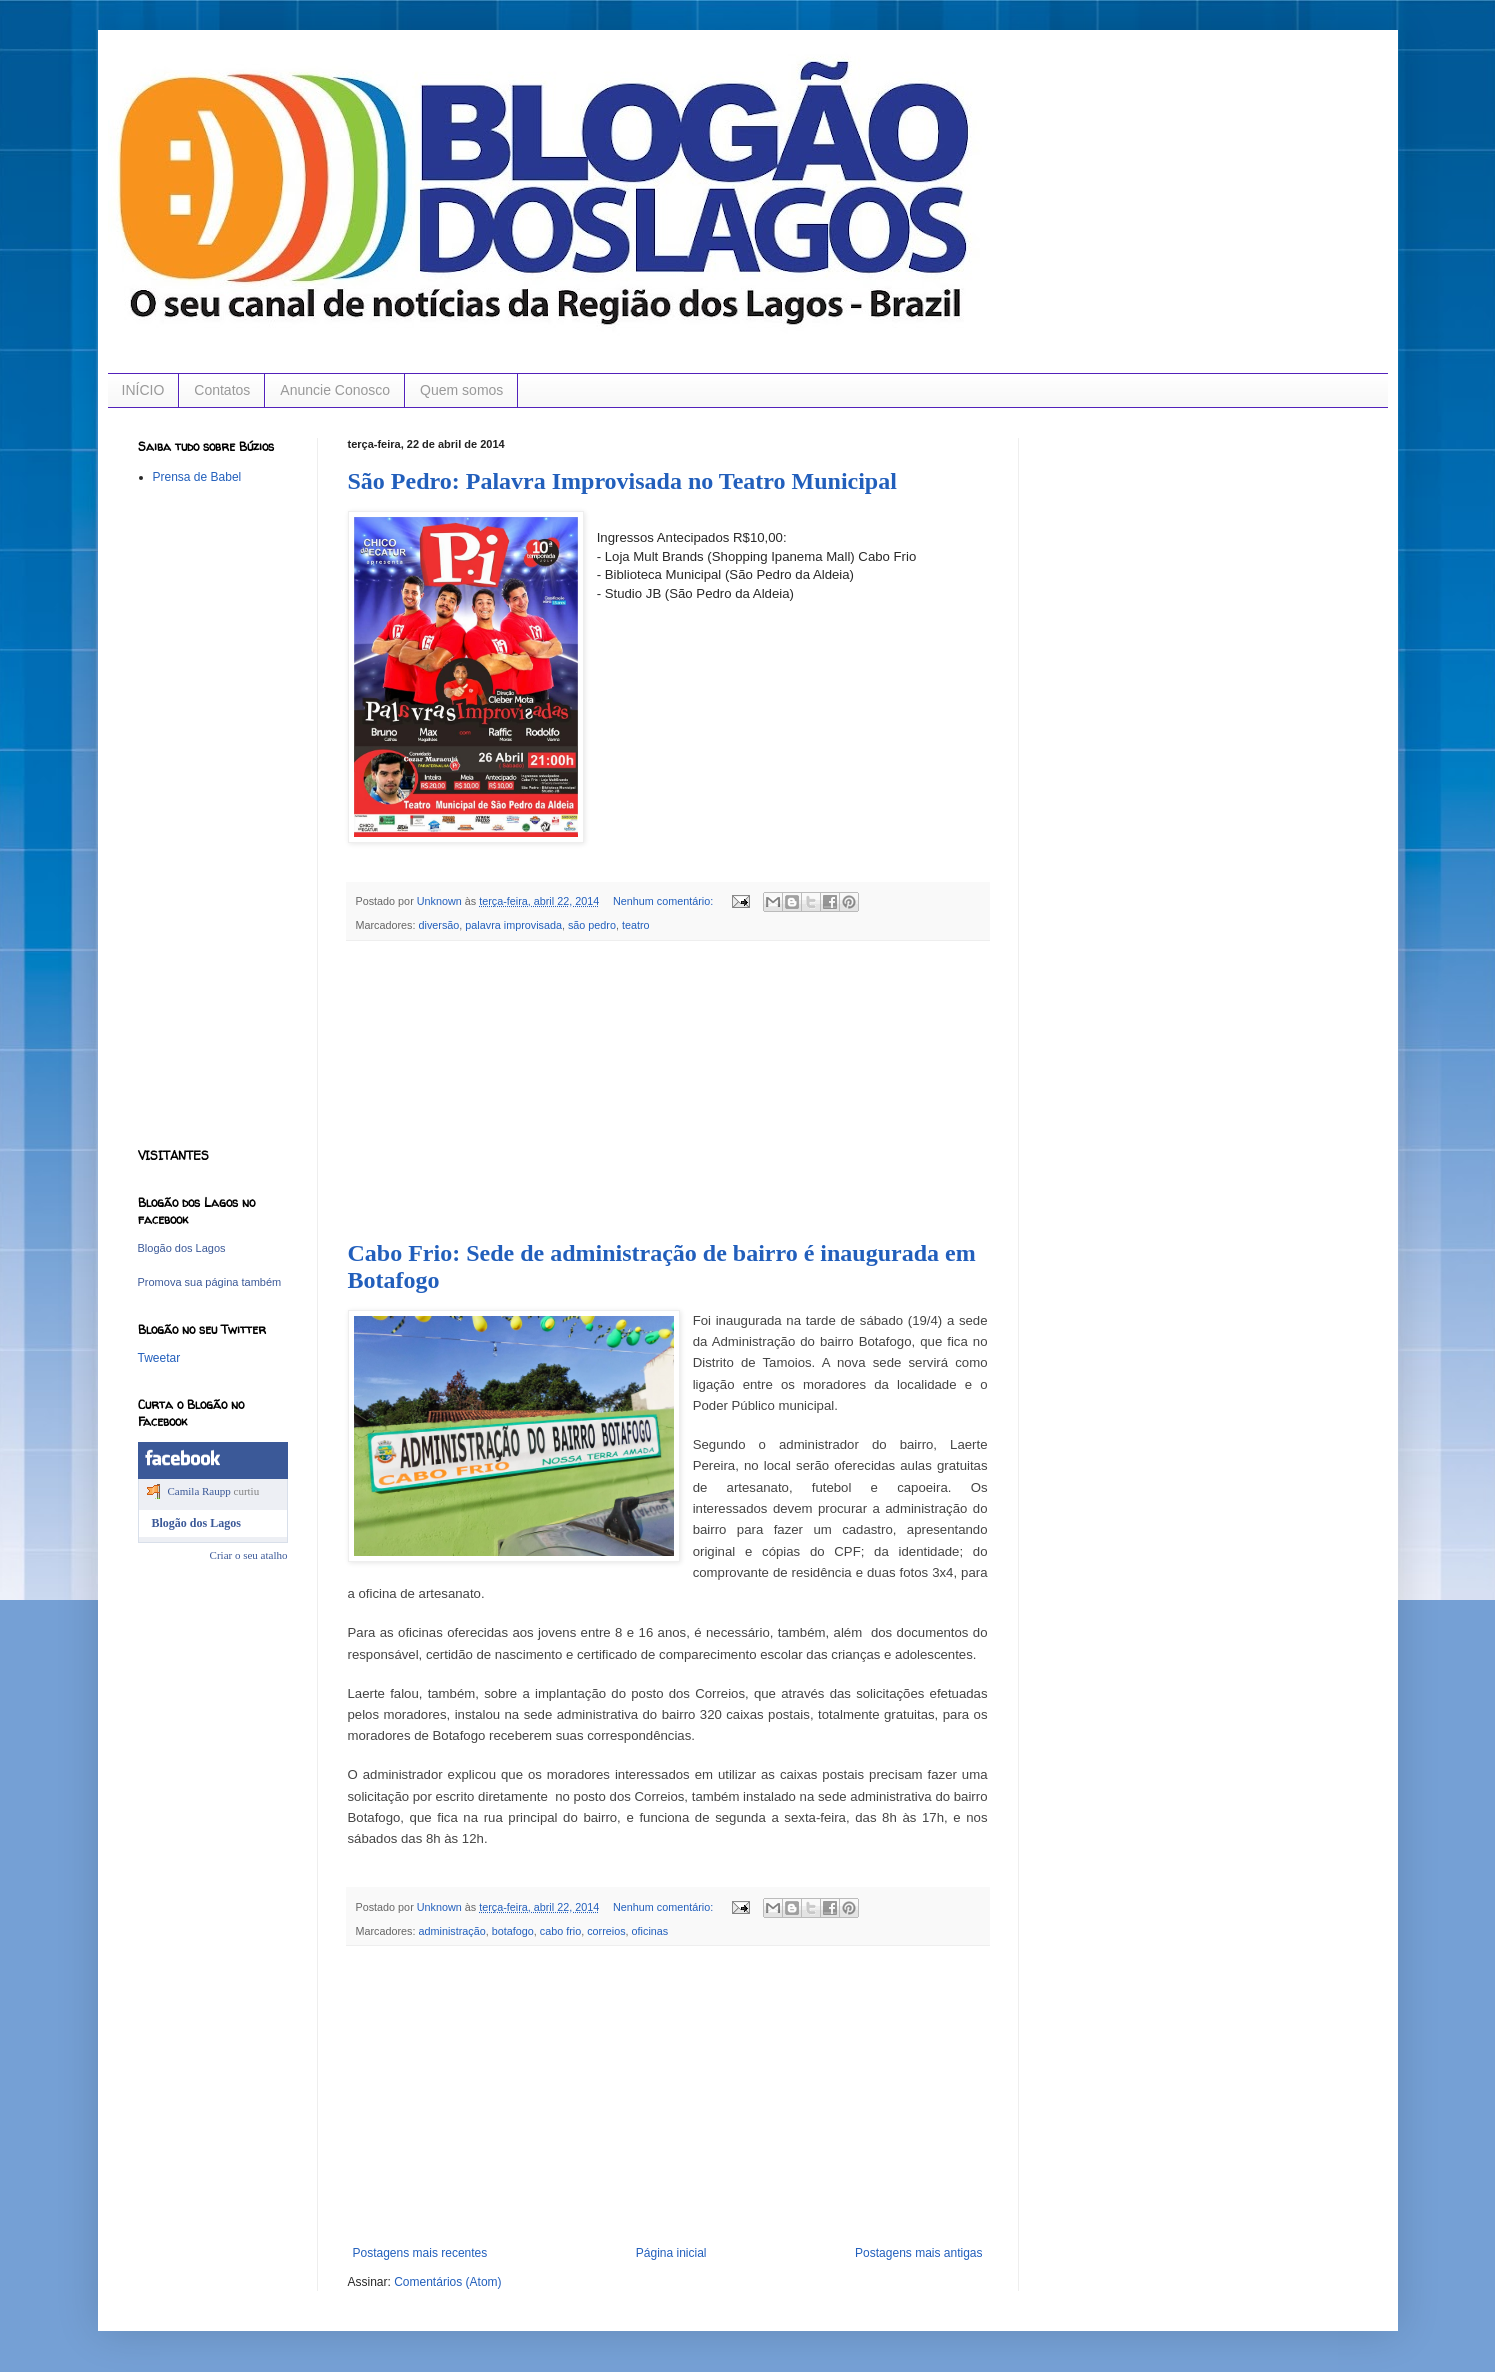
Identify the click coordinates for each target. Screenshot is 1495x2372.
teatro (636, 925)
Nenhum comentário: (664, 901)
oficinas (650, 1931)
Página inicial (671, 2253)
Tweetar (159, 1358)
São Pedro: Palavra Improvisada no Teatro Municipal (622, 481)
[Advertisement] (668, 1091)
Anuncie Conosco (335, 390)
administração (452, 1931)
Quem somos (461, 390)
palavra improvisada (513, 925)
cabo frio (560, 1931)
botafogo (513, 1931)
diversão (439, 925)
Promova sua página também (210, 1282)
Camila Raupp (199, 1491)
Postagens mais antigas (918, 2253)
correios (606, 1931)
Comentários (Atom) (447, 2282)
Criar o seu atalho (249, 1555)
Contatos (222, 390)
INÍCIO (143, 390)
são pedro (592, 925)
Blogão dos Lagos (182, 1248)
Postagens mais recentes (420, 2253)
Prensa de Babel (197, 477)
